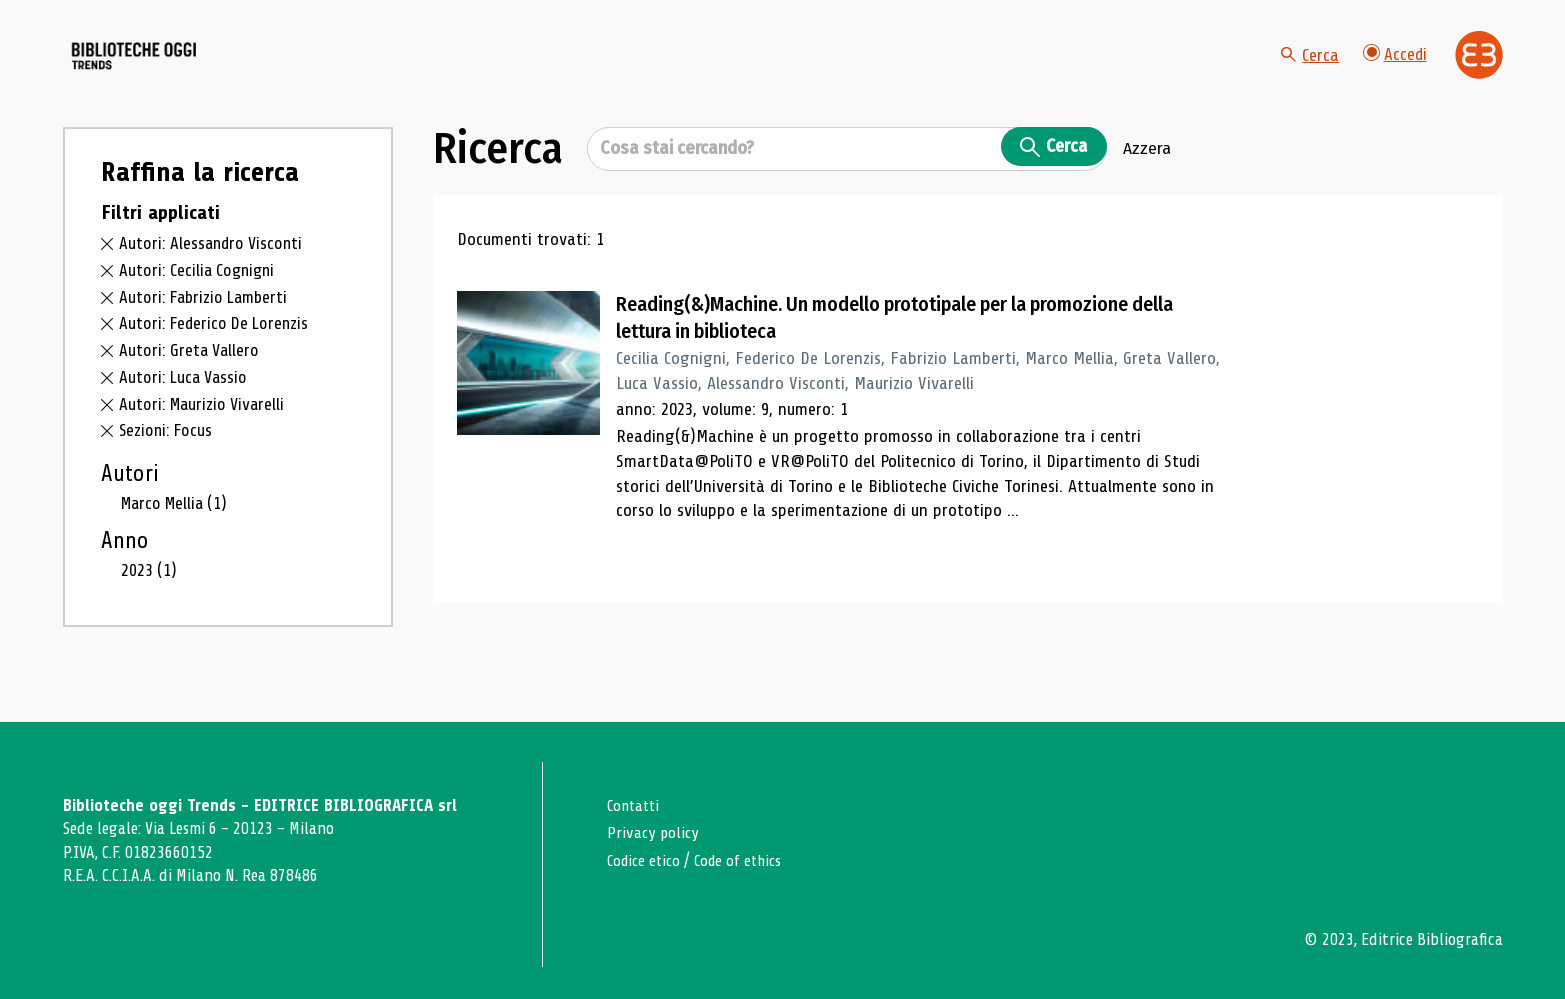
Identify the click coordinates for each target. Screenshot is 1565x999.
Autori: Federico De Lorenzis (218, 354)
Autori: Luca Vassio (186, 407)
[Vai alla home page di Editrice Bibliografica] (1479, 70)
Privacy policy (654, 832)
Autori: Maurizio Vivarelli (205, 434)
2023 (149, 600)
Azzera (1147, 179)
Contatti (635, 805)
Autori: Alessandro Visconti (214, 274)
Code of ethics (747, 860)
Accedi (1394, 69)
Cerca (1308, 70)
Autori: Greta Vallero (191, 381)
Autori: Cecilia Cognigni (200, 300)
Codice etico (646, 860)
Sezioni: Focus (168, 461)
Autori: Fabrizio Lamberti (208, 327)
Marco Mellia (178, 533)
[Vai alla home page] (175, 71)
